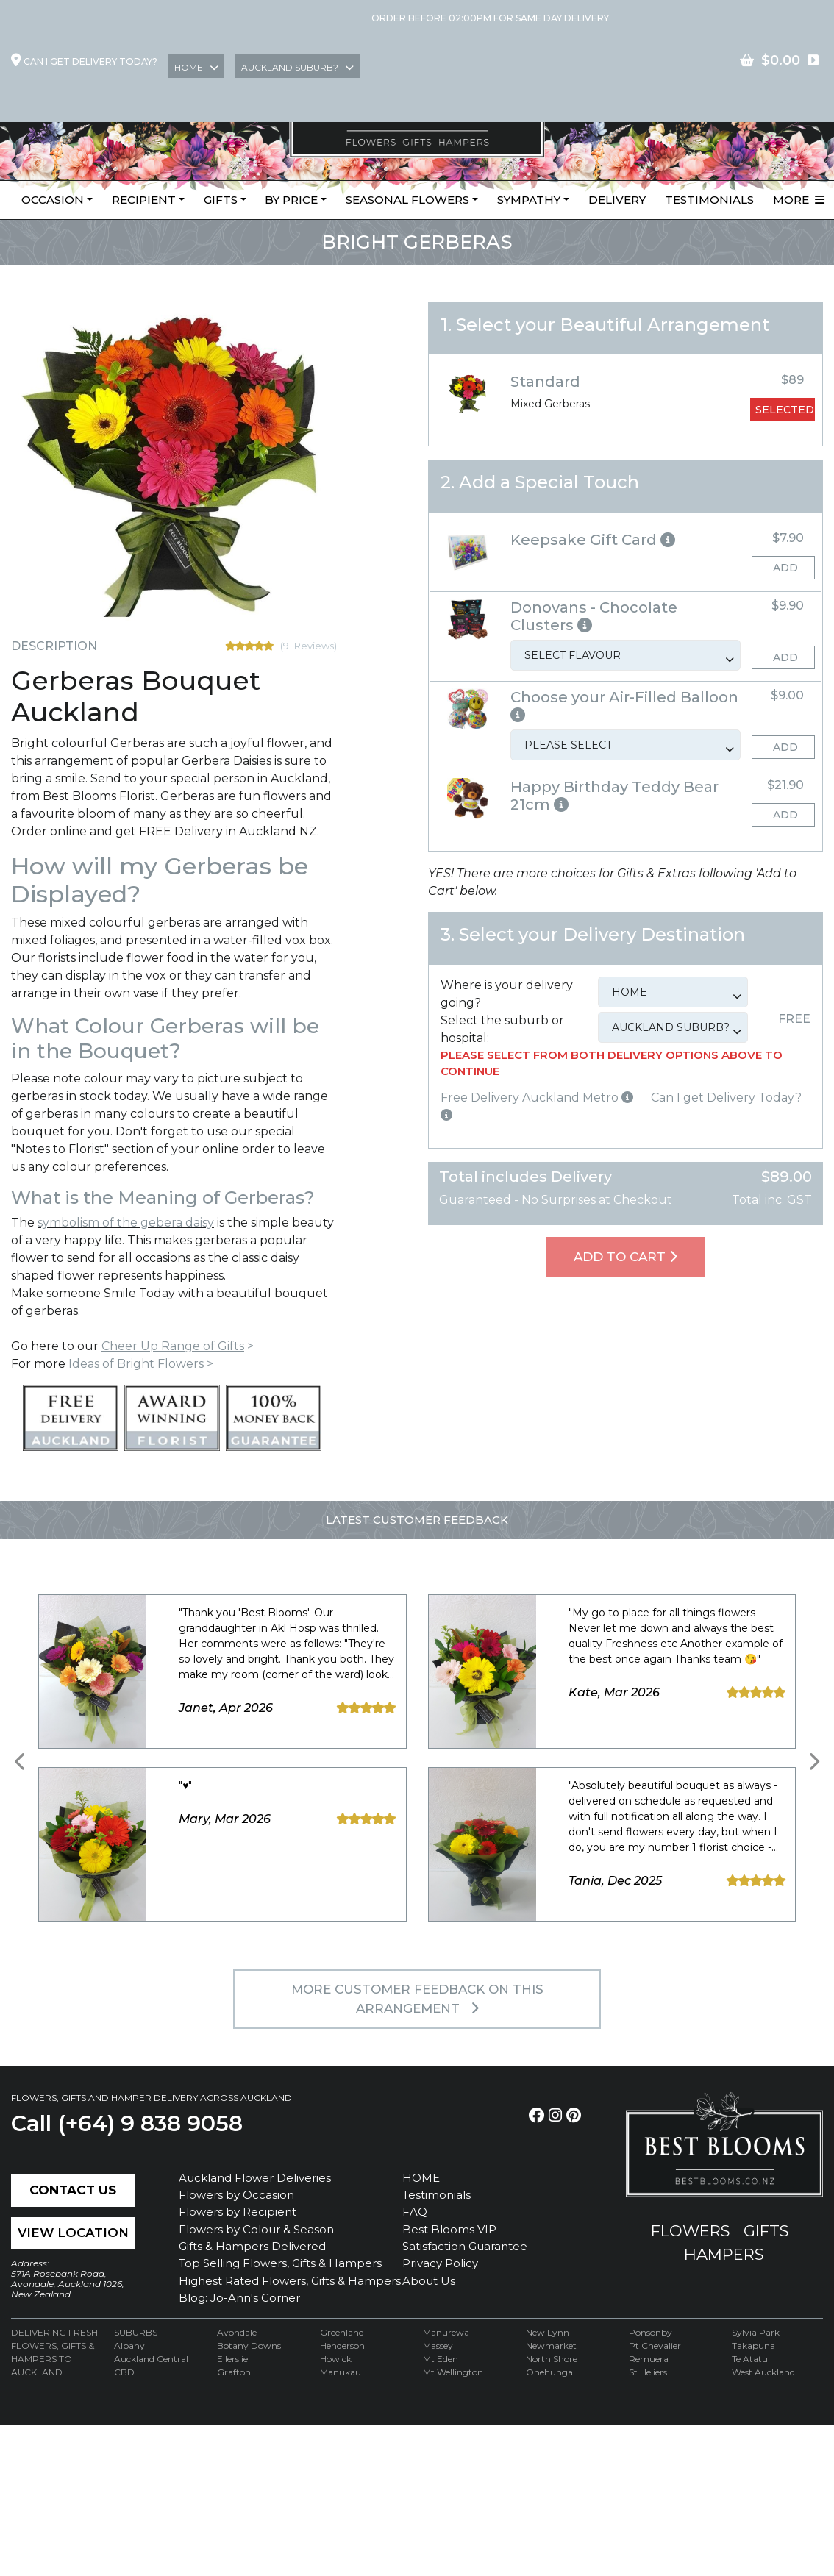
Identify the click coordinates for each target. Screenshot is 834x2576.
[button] (625, 540)
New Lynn (547, 2332)
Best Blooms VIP (449, 2229)
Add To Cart (625, 1256)
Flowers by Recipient (237, 2212)
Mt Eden (440, 2358)
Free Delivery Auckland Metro (537, 1098)
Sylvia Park (756, 2332)
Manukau (340, 2371)
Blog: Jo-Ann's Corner (239, 2298)
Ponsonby (650, 2332)
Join (704, 61)
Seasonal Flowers (407, 200)
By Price (291, 200)
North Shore (551, 2358)
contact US (781, 61)
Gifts (221, 200)
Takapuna (753, 2345)
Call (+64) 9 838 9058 (127, 2123)
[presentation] (20, 1761)
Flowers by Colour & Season (256, 2229)
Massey (438, 2345)
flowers (690, 2231)
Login (648, 61)
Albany (129, 2345)
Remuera (649, 2358)
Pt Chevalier (655, 2345)
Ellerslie (232, 2358)
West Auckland (763, 2371)
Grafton (234, 2371)
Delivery (617, 200)
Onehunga (549, 2371)
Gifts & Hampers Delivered (252, 2246)
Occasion (52, 200)
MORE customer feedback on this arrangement (417, 1999)
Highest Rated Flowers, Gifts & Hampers (290, 2281)
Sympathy (528, 200)
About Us (428, 2281)
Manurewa (446, 2332)
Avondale (237, 2332)
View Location (73, 2232)
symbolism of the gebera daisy (126, 1223)
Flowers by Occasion (236, 2195)
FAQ (414, 2212)
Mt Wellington (453, 2371)
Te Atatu (750, 2358)
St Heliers (648, 2371)
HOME (421, 2178)
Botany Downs (249, 2345)
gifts (766, 2231)
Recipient (144, 200)
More (798, 200)
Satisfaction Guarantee (464, 2246)
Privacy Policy (440, 2263)
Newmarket (551, 2345)
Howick (336, 2358)
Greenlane (341, 2332)
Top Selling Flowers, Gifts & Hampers (280, 2263)
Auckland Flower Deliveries (255, 2178)
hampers (724, 2254)
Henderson (342, 2345)
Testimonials (709, 200)
